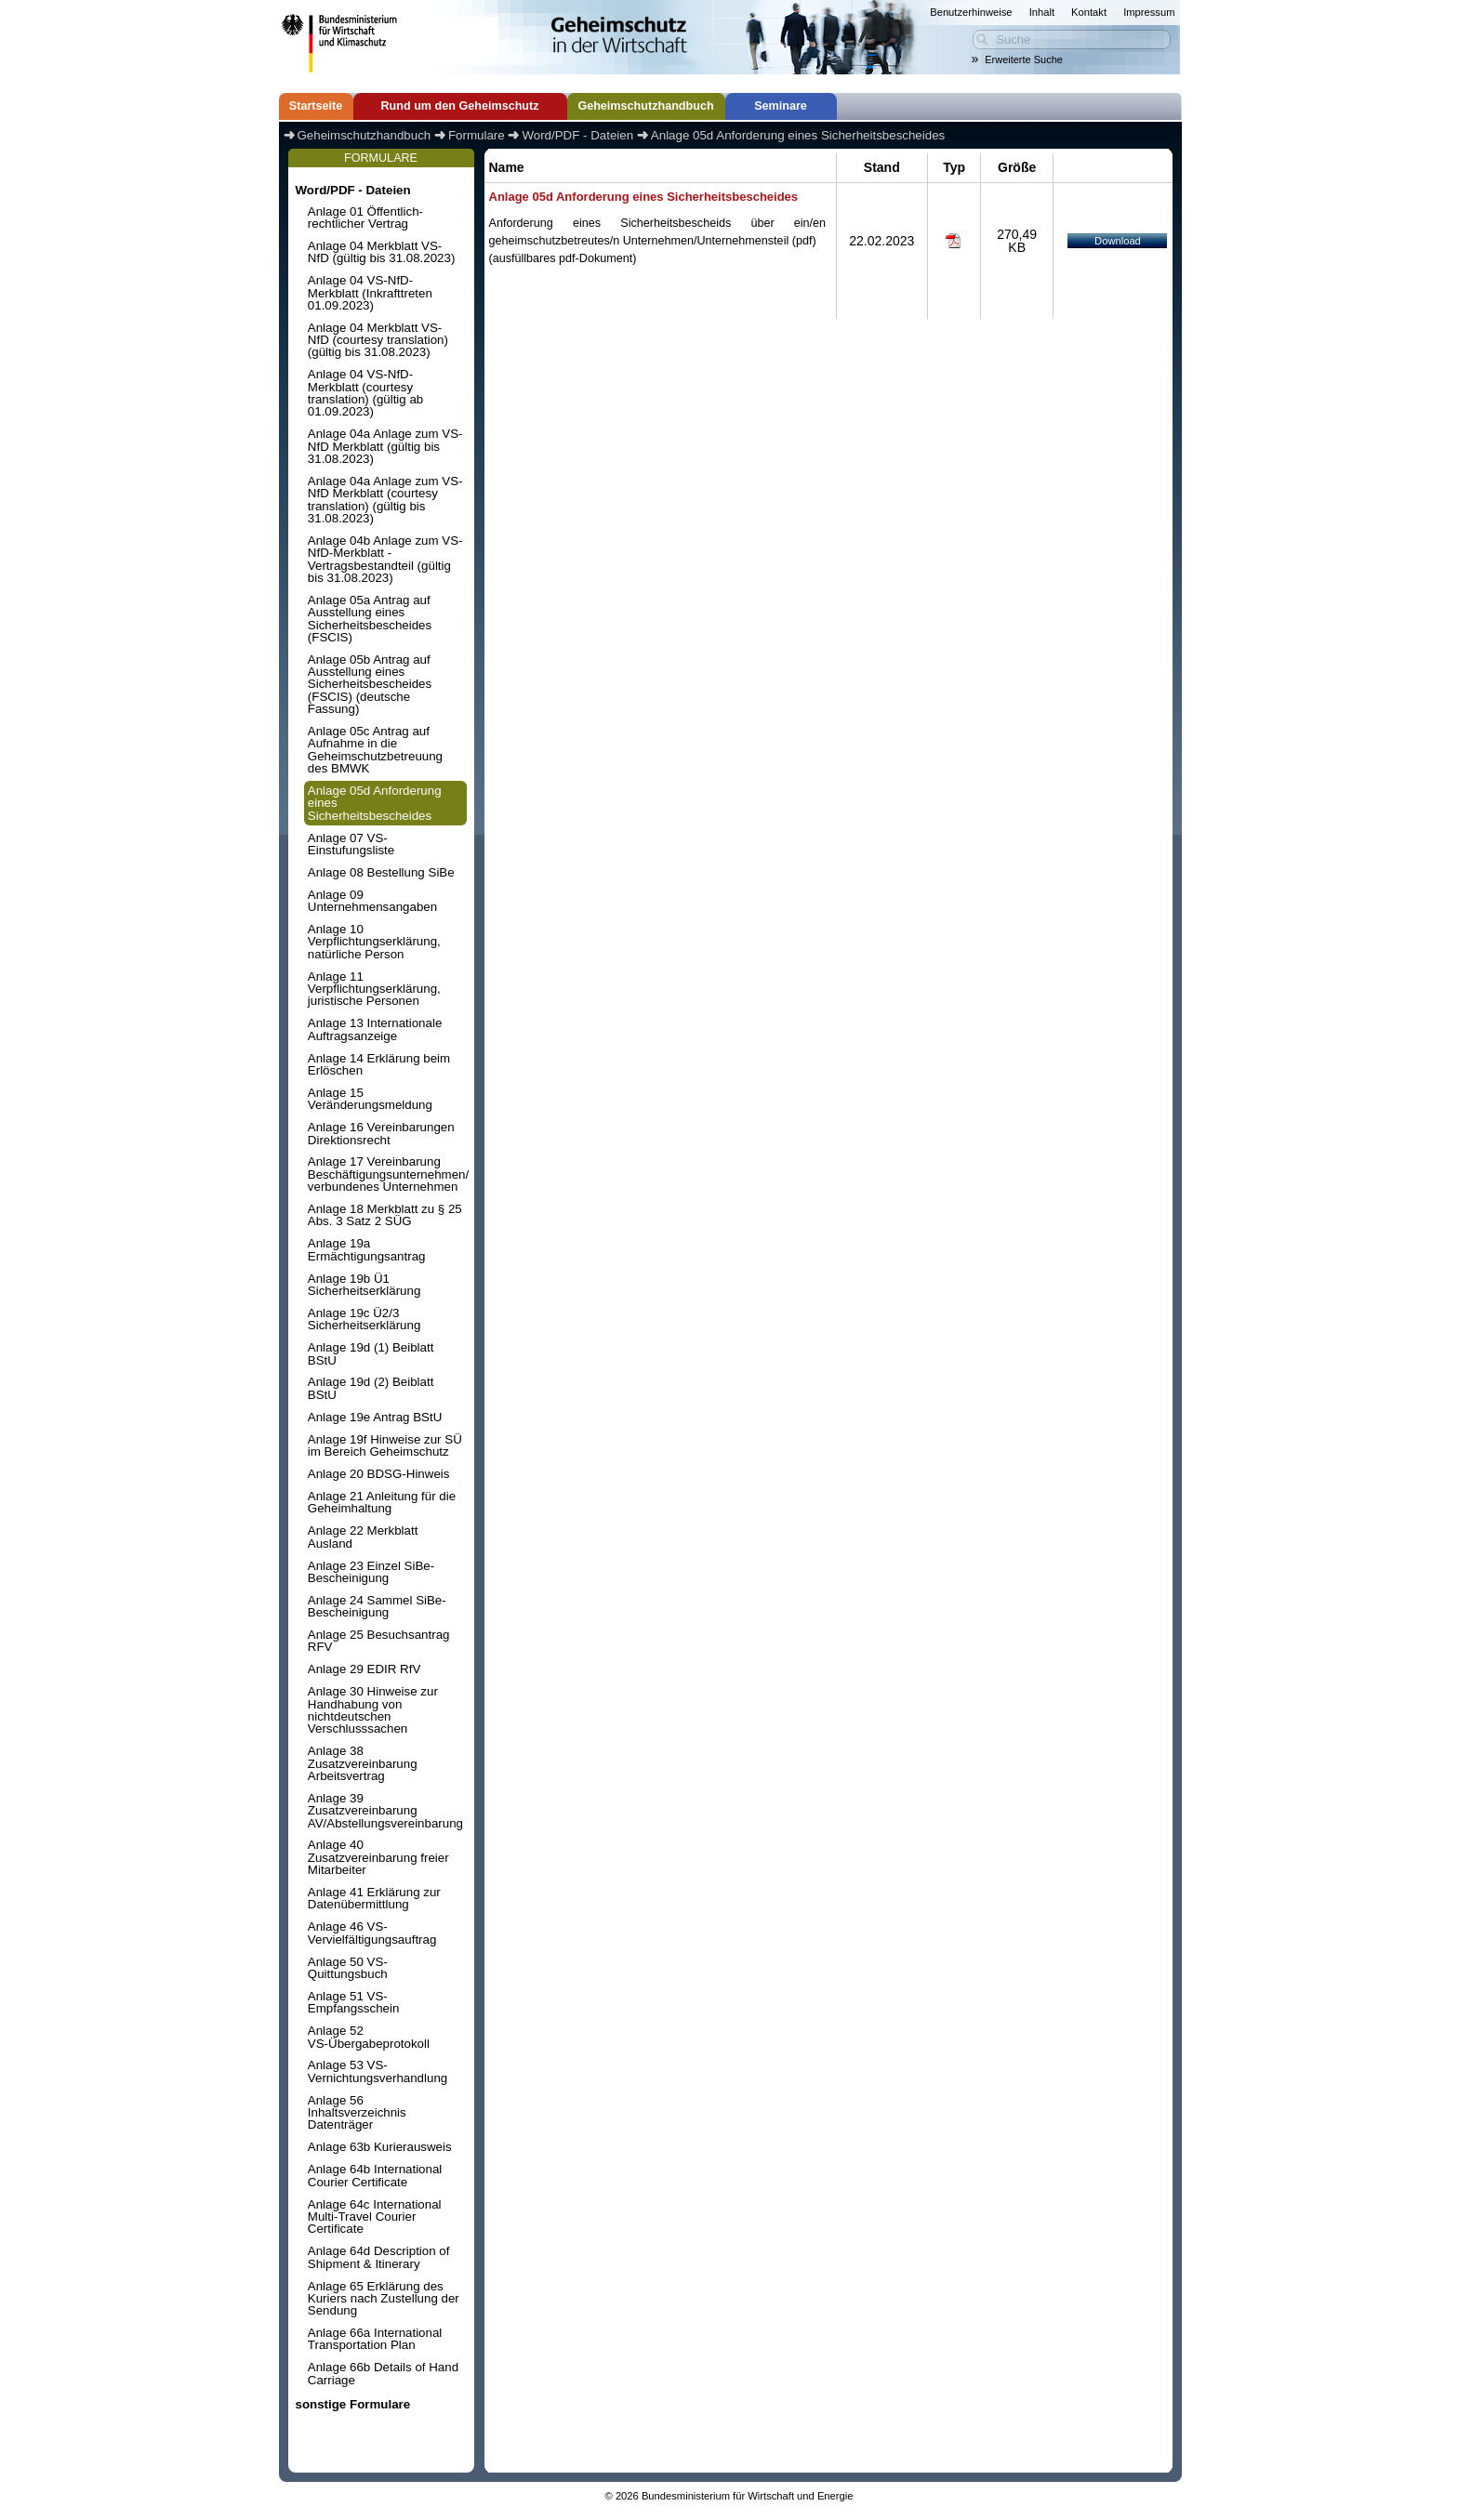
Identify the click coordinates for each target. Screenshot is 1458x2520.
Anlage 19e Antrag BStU (375, 1417)
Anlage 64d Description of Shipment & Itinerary (379, 2257)
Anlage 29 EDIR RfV (364, 1669)
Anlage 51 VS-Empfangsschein (354, 2002)
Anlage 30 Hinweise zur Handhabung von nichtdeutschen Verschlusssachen (373, 1709)
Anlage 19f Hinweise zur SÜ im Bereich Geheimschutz (385, 1445)
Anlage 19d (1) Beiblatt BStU (371, 1353)
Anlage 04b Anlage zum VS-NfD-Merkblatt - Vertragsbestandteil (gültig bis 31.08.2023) (385, 559)
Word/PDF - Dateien (352, 190)
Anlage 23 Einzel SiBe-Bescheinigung (371, 1572)
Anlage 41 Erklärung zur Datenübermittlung (374, 1898)
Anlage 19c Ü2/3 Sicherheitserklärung (364, 1319)
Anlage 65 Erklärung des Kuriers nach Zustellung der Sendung (383, 2298)
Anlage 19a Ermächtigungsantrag (367, 1249)
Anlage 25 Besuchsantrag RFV (379, 1641)
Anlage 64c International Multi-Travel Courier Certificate (375, 2216)
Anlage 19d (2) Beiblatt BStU (371, 1388)
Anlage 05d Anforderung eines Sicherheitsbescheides (375, 803)
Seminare (780, 105)
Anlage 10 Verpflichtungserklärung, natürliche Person (374, 941)
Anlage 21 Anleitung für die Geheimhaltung (382, 1502)
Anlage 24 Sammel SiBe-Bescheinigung (377, 1606)
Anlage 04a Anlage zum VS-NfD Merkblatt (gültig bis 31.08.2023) (385, 446)
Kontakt (1089, 12)
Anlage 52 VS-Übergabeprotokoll (369, 2037)
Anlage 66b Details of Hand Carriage (383, 2373)
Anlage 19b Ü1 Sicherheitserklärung (364, 1285)
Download (1117, 240)
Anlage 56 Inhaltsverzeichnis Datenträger (357, 2112)
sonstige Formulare (352, 2404)
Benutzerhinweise (971, 12)
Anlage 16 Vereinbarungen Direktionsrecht (381, 1133)
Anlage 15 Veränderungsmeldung (370, 1099)
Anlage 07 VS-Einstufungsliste (351, 844)
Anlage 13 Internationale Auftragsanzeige (375, 1029)
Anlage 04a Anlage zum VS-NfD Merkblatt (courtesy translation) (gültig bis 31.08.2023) (385, 499)
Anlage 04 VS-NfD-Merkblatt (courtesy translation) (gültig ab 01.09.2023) (365, 392)
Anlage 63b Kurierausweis (380, 2147)
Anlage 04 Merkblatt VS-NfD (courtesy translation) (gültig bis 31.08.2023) (378, 340)
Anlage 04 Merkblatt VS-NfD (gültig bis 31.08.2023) (382, 252)
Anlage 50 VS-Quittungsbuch (348, 1968)
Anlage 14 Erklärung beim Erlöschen (379, 1064)
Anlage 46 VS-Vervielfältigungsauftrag (372, 1933)
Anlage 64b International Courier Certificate (375, 2175)
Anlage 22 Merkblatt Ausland (363, 1537)
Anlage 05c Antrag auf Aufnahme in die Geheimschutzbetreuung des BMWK (375, 749)
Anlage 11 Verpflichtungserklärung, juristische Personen (374, 989)
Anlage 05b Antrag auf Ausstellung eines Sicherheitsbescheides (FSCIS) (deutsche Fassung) (369, 684)
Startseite (315, 105)
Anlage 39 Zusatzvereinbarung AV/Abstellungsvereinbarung (385, 1810)
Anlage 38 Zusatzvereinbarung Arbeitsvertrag (363, 1763)
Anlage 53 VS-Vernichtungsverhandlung (377, 2071)
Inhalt (1041, 12)
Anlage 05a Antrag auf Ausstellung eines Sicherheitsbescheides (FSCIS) (369, 618)
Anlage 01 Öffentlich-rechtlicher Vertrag (365, 218)
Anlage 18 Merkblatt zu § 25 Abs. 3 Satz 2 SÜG (385, 1215)
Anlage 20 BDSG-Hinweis (379, 1474)
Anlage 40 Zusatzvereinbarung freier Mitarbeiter (378, 1857)
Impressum (1148, 12)
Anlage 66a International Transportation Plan (375, 2339)
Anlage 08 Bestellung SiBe (381, 872)
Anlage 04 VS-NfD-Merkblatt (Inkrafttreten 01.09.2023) (370, 292)
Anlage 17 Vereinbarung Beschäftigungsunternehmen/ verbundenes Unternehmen (387, 1174)
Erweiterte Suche (1024, 59)
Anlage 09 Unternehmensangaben (372, 901)
